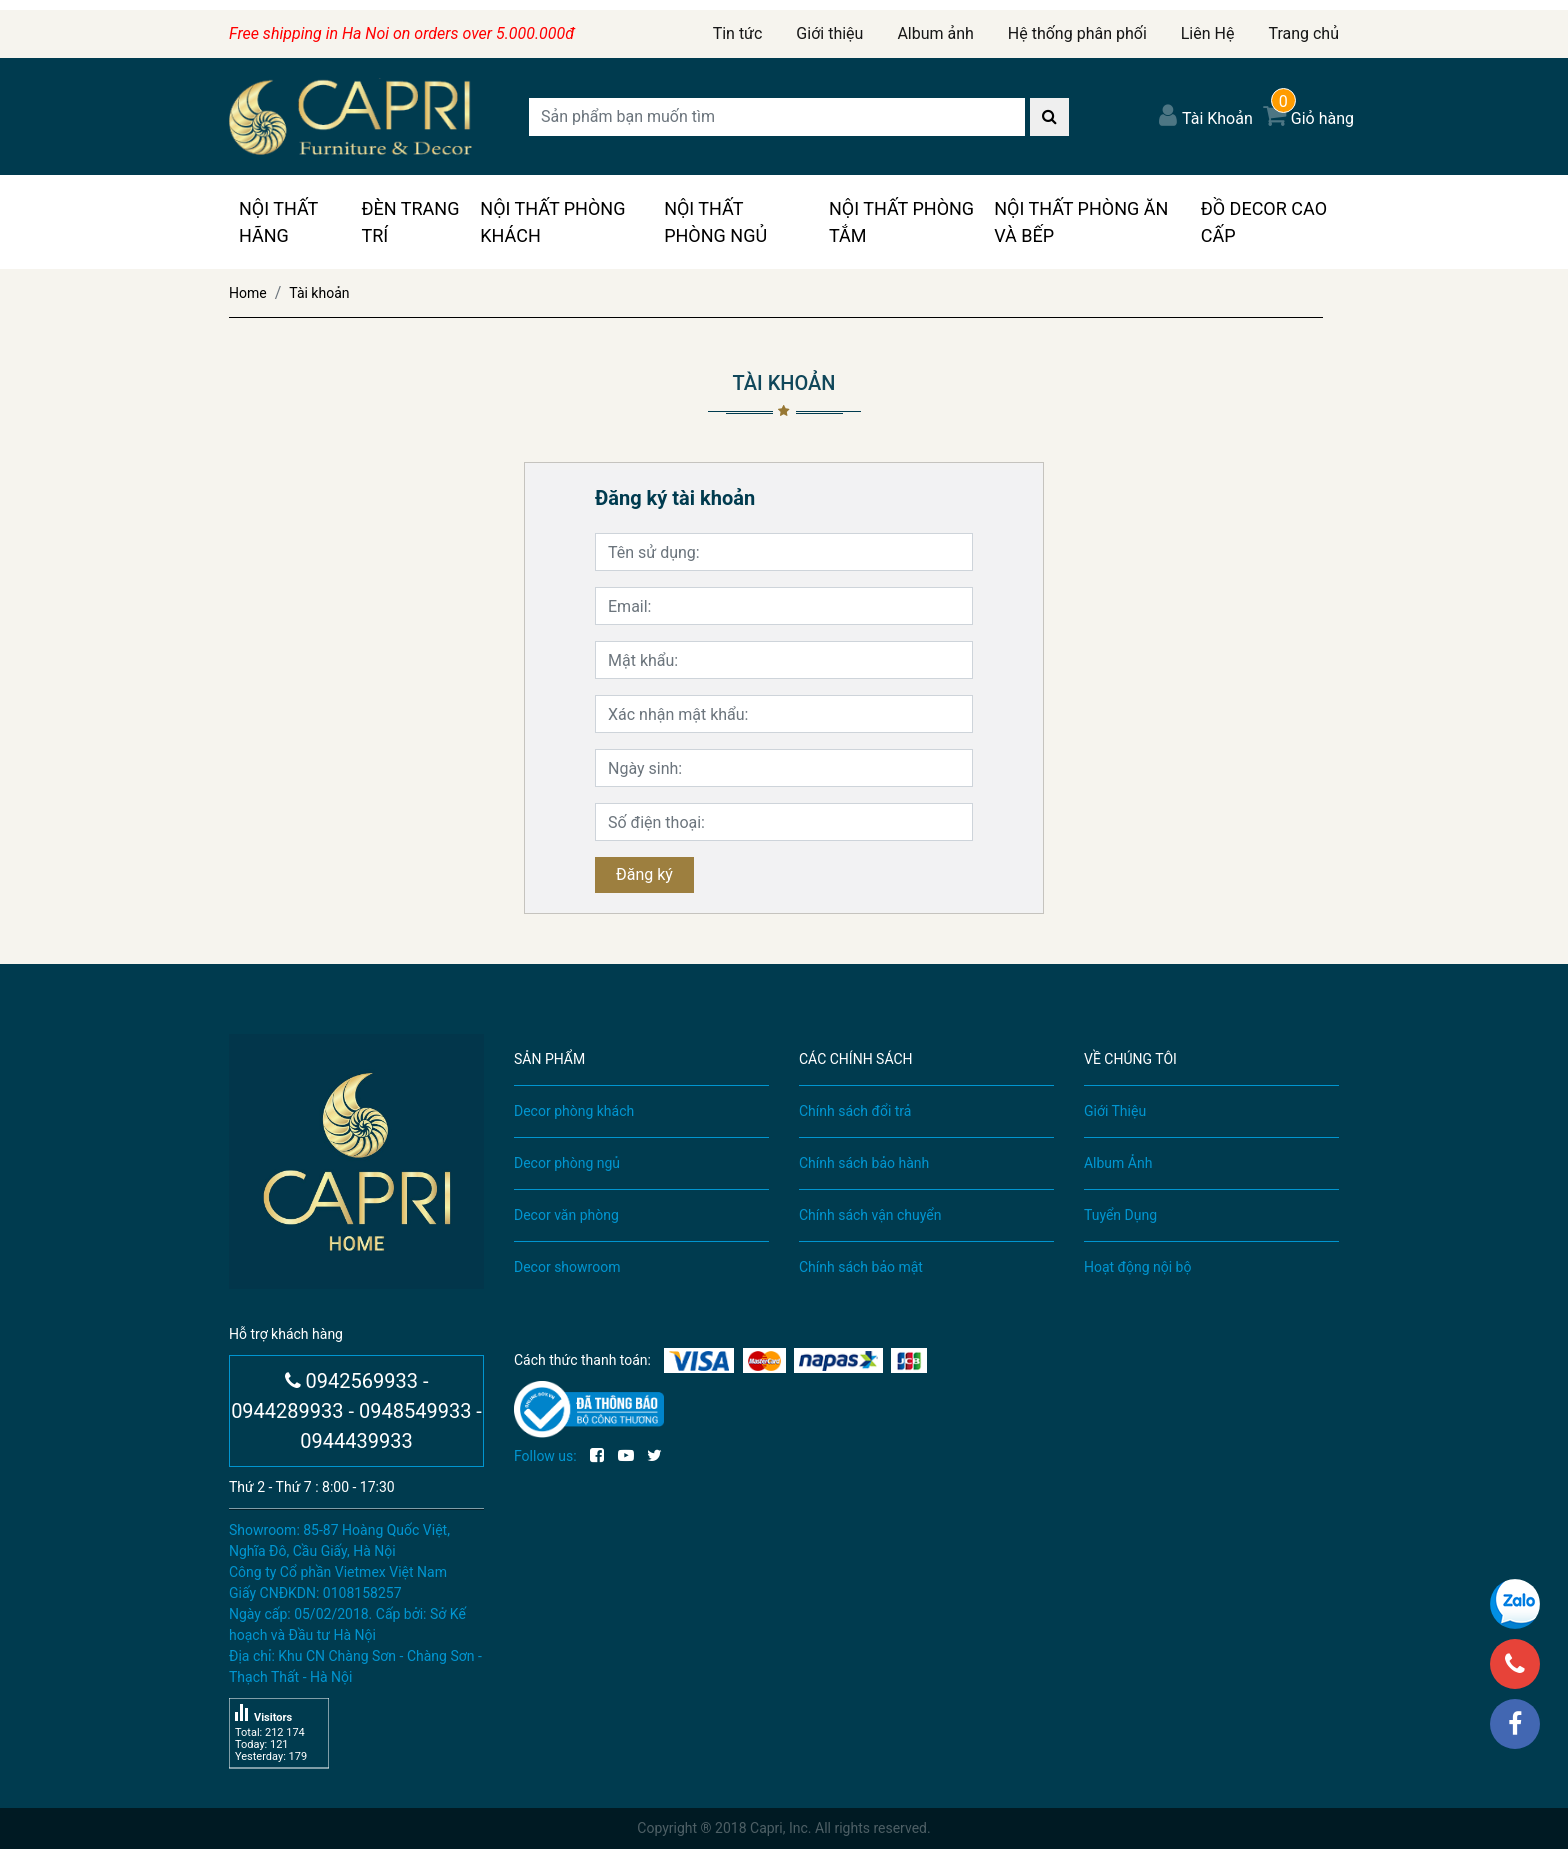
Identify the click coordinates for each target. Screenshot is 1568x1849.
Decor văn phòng (566, 1215)
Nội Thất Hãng (278, 222)
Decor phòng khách (574, 1111)
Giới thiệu (829, 33)
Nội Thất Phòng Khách (552, 222)
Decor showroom (567, 1267)
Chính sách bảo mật (861, 1267)
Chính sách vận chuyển (870, 1215)
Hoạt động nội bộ (1138, 1267)
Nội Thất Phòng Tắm (901, 222)
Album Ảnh (1118, 1163)
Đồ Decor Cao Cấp (1264, 222)
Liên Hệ (1208, 33)
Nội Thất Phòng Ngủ (715, 222)
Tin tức (738, 33)
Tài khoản (319, 293)
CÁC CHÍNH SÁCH (856, 1059)
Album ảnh (935, 33)
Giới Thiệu (1115, 1111)
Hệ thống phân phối (1077, 33)
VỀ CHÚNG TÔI (1130, 1059)
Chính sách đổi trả (855, 1111)
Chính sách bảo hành (864, 1163)
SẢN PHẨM (549, 1059)
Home (248, 293)
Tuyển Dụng (1120, 1215)
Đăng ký (644, 874)
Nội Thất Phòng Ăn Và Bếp (1081, 222)
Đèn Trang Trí (410, 222)
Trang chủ (1303, 33)
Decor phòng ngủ (567, 1163)
